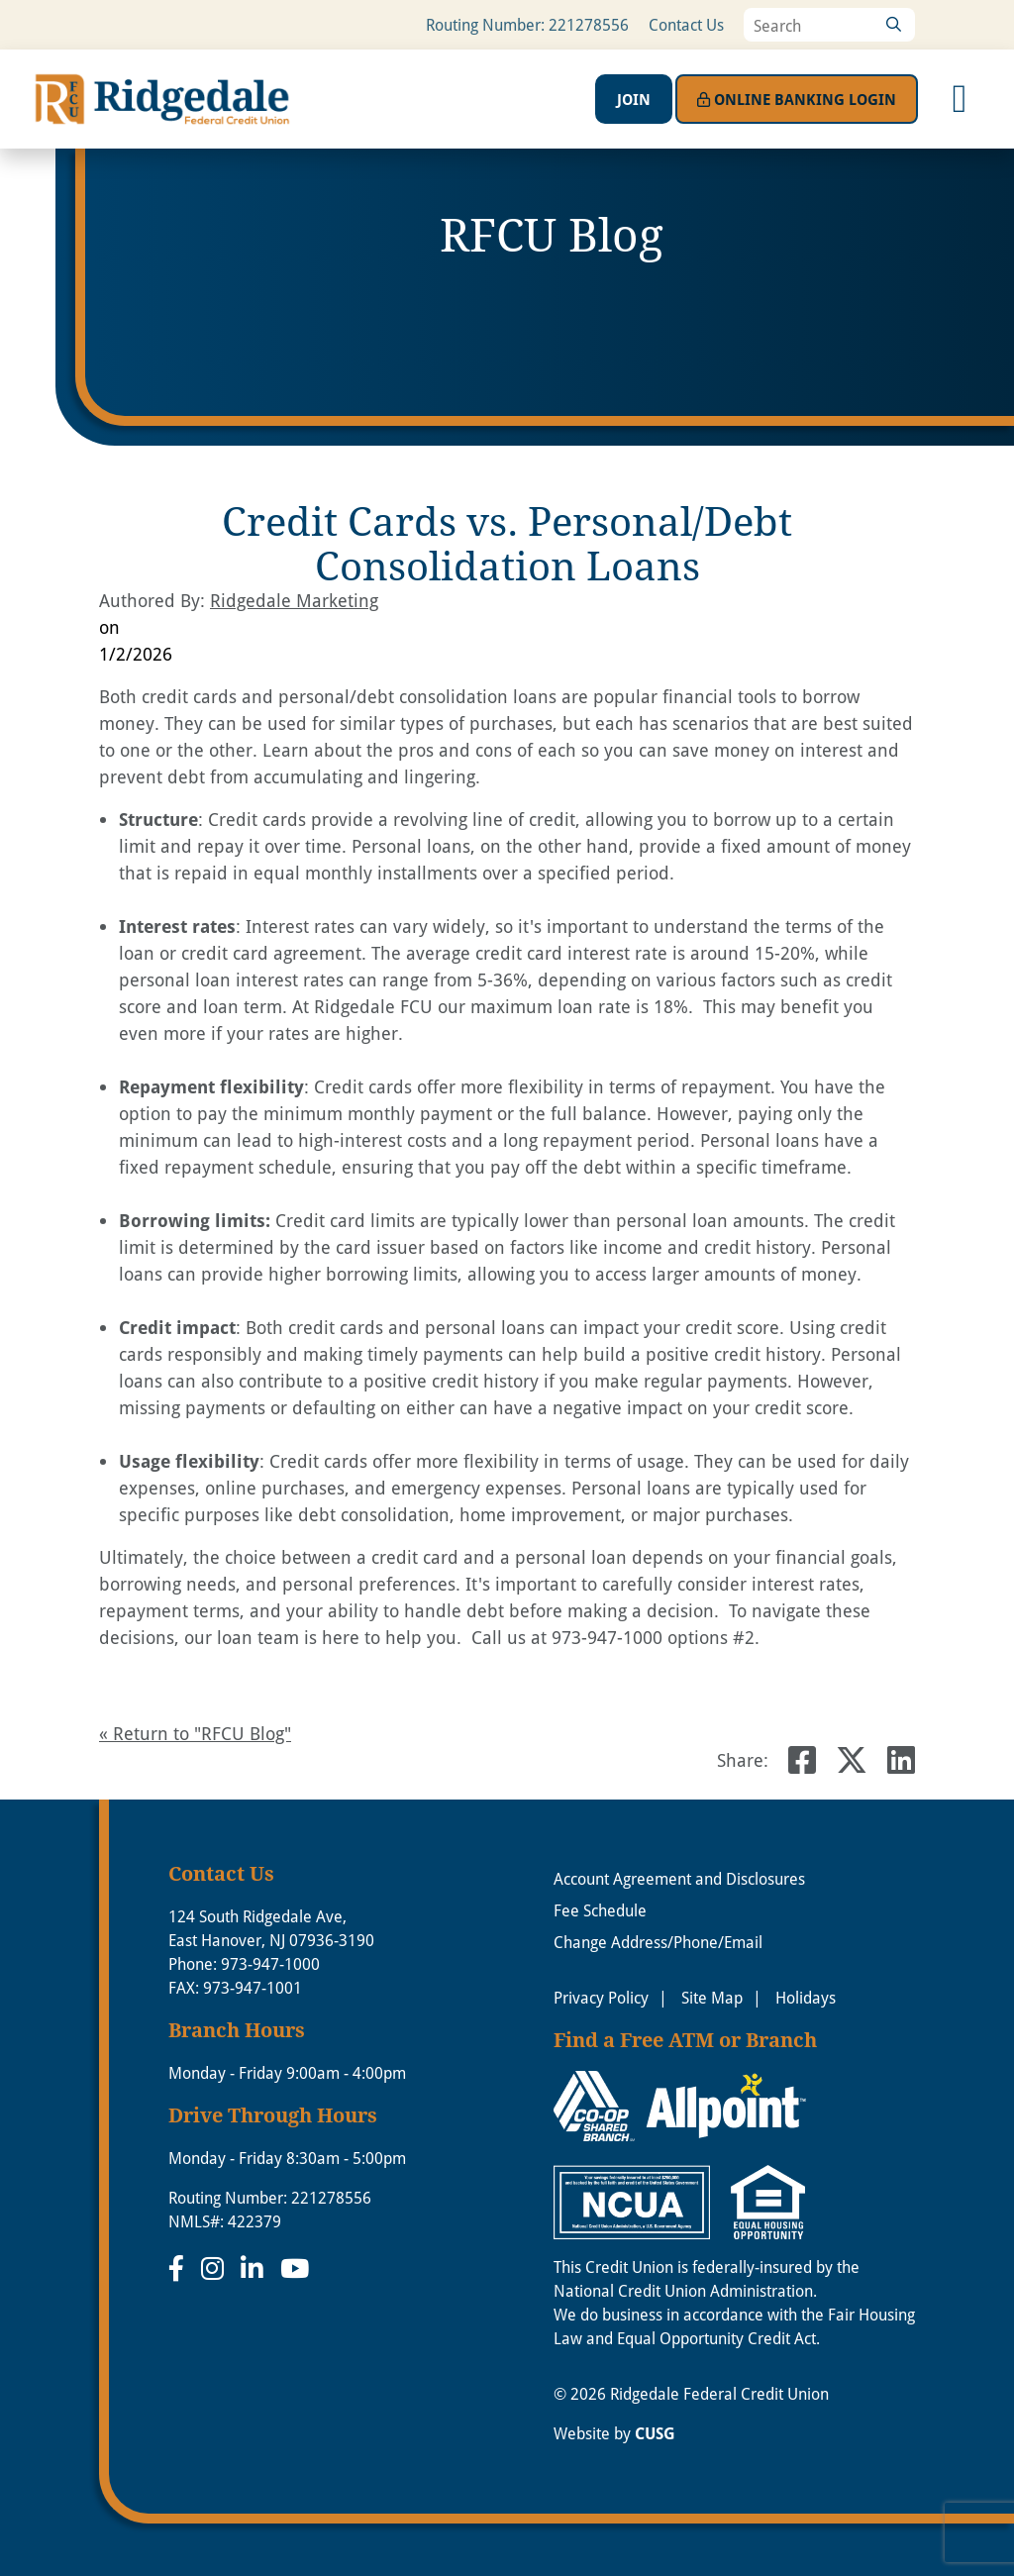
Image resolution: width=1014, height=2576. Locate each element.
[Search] (893, 25)
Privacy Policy (601, 1998)
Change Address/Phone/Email (658, 1942)
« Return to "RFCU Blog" (195, 1733)
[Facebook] (179, 2268)
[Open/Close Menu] (959, 99)
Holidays (805, 1998)
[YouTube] (294, 2268)
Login (796, 99)
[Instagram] (216, 2268)
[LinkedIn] (255, 2268)
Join (634, 99)
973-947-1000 (270, 1964)
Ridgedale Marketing (294, 600)
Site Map (712, 1998)
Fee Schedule (600, 1910)
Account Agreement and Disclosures (679, 1879)
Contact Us (686, 25)
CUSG (655, 2433)
